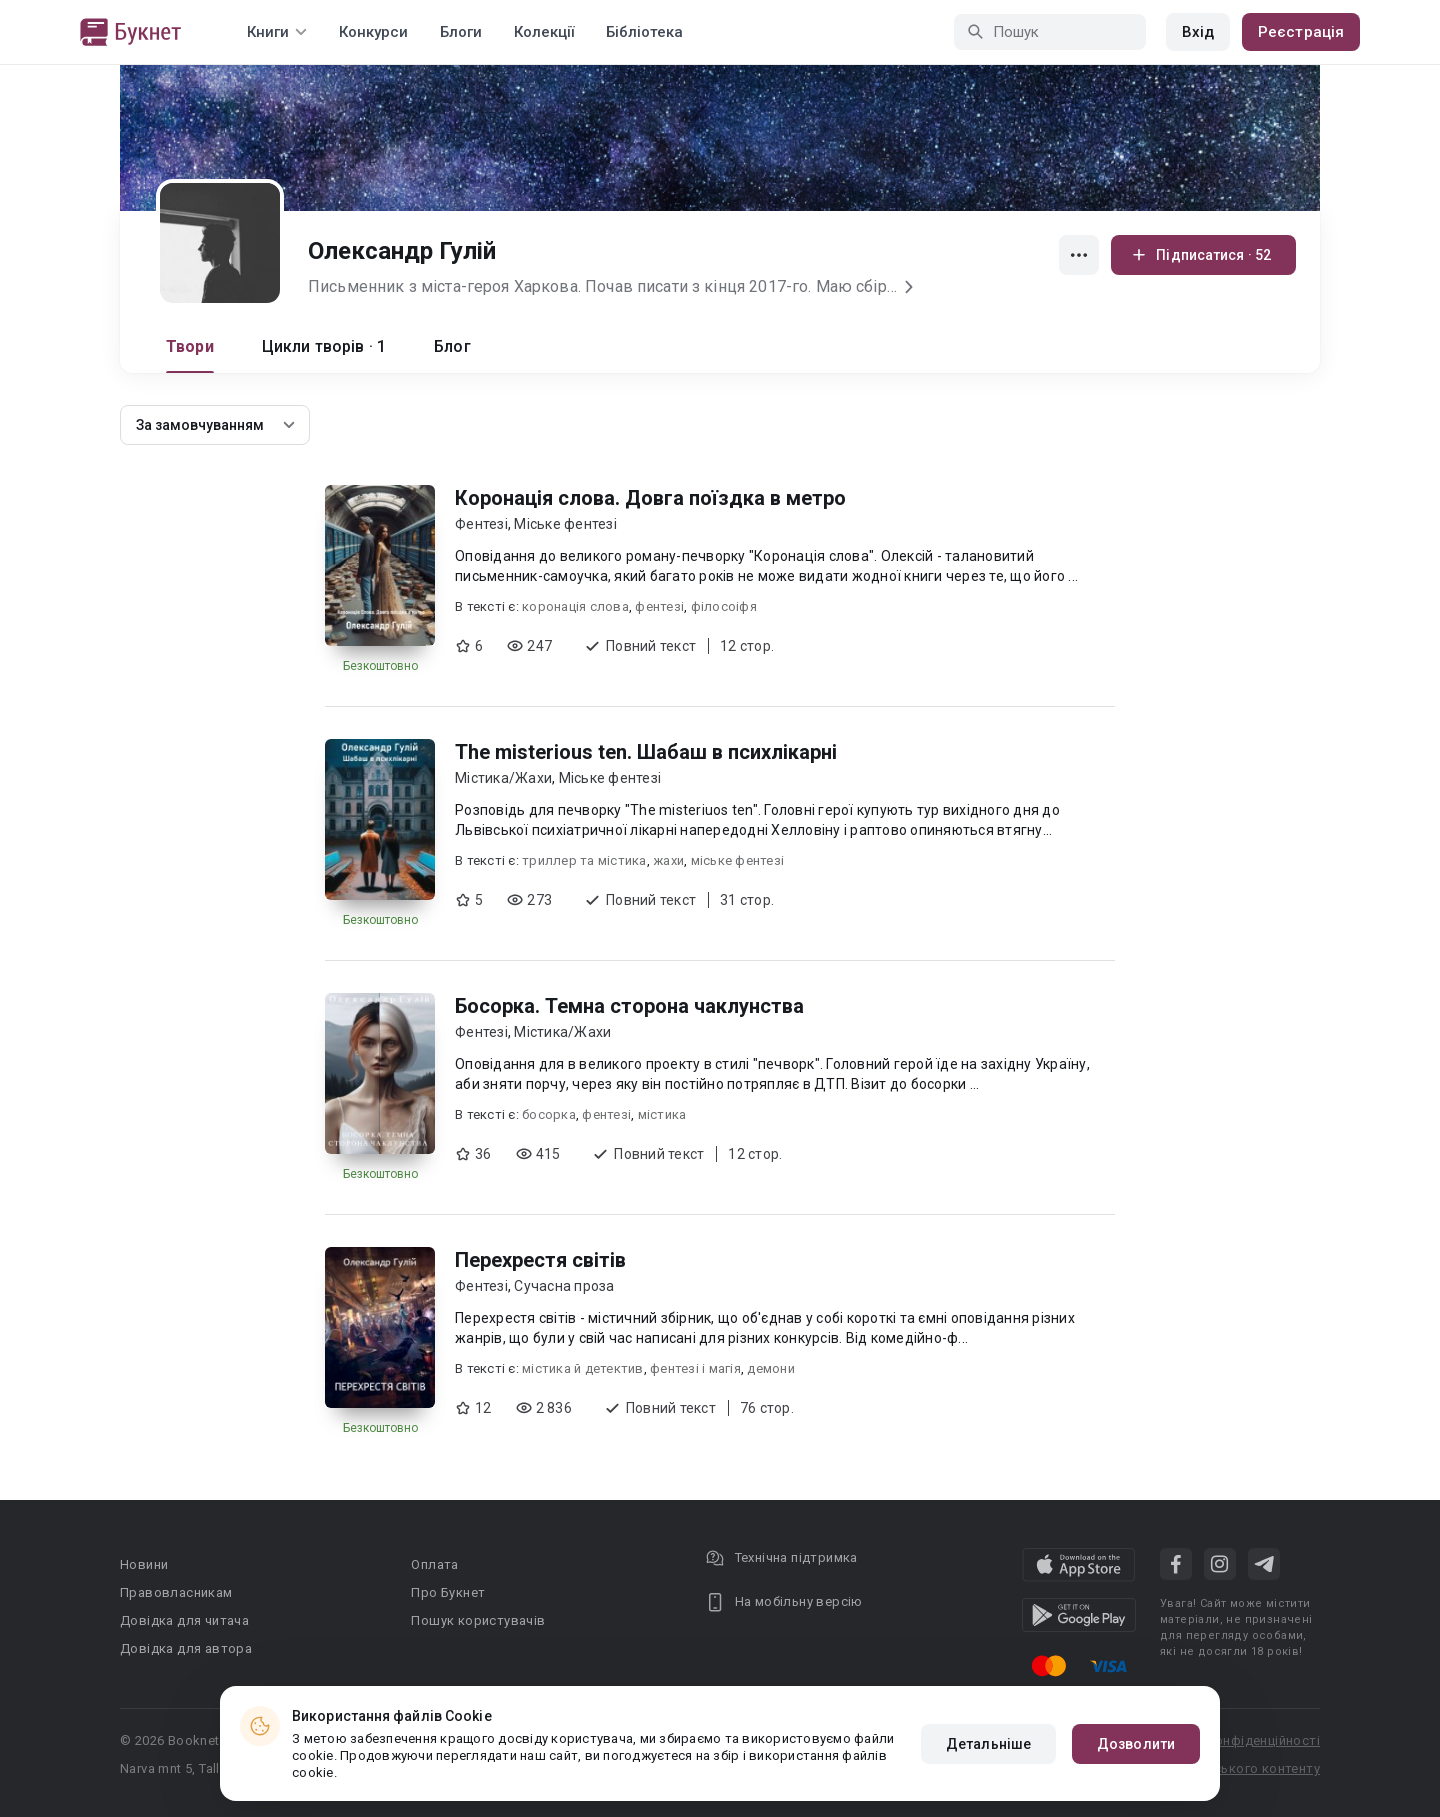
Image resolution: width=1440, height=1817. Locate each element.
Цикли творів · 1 (324, 346)
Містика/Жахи (503, 778)
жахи (668, 860)
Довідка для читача (184, 1620)
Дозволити (1136, 1744)
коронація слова (575, 606)
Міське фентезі (565, 524)
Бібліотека (644, 32)
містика (662, 1114)
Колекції (544, 32)
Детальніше (988, 1744)
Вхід (1198, 32)
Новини (144, 1564)
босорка (549, 1114)
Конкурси (373, 32)
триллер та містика (584, 860)
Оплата (434, 1564)
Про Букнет (448, 1592)
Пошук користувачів (478, 1620)
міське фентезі (738, 860)
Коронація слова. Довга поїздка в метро (650, 498)
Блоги (461, 32)
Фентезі (481, 524)
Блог (452, 346)
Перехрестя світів (540, 1260)
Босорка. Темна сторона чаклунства (629, 1006)
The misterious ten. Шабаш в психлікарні (646, 752)
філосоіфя (724, 606)
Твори (190, 346)
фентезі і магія (695, 1368)
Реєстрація (1301, 32)
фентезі (659, 606)
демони (771, 1368)
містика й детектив (583, 1368)
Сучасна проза (564, 1286)
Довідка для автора (186, 1648)
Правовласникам (176, 1592)
